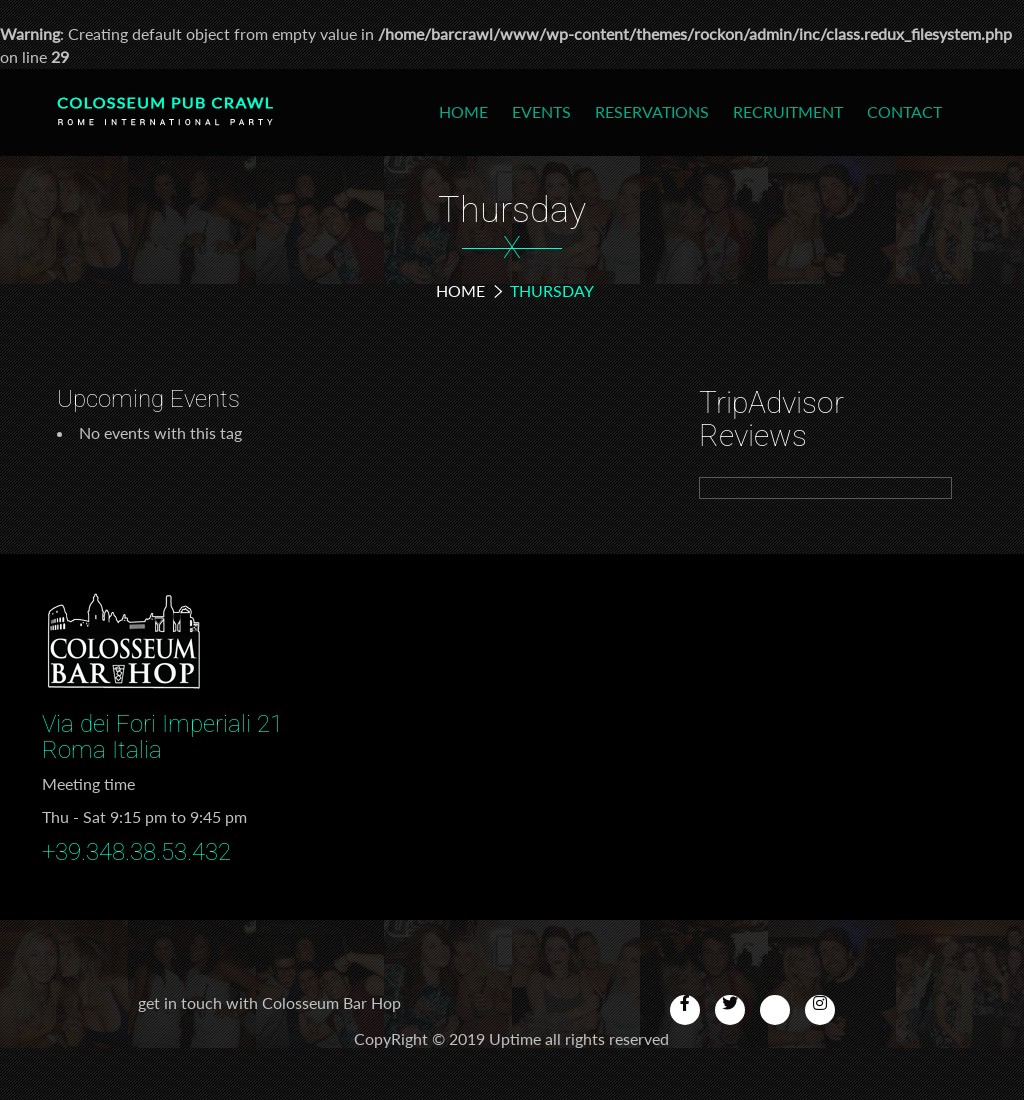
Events (541, 111)
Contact (904, 111)
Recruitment (788, 111)
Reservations (652, 111)
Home (463, 111)
